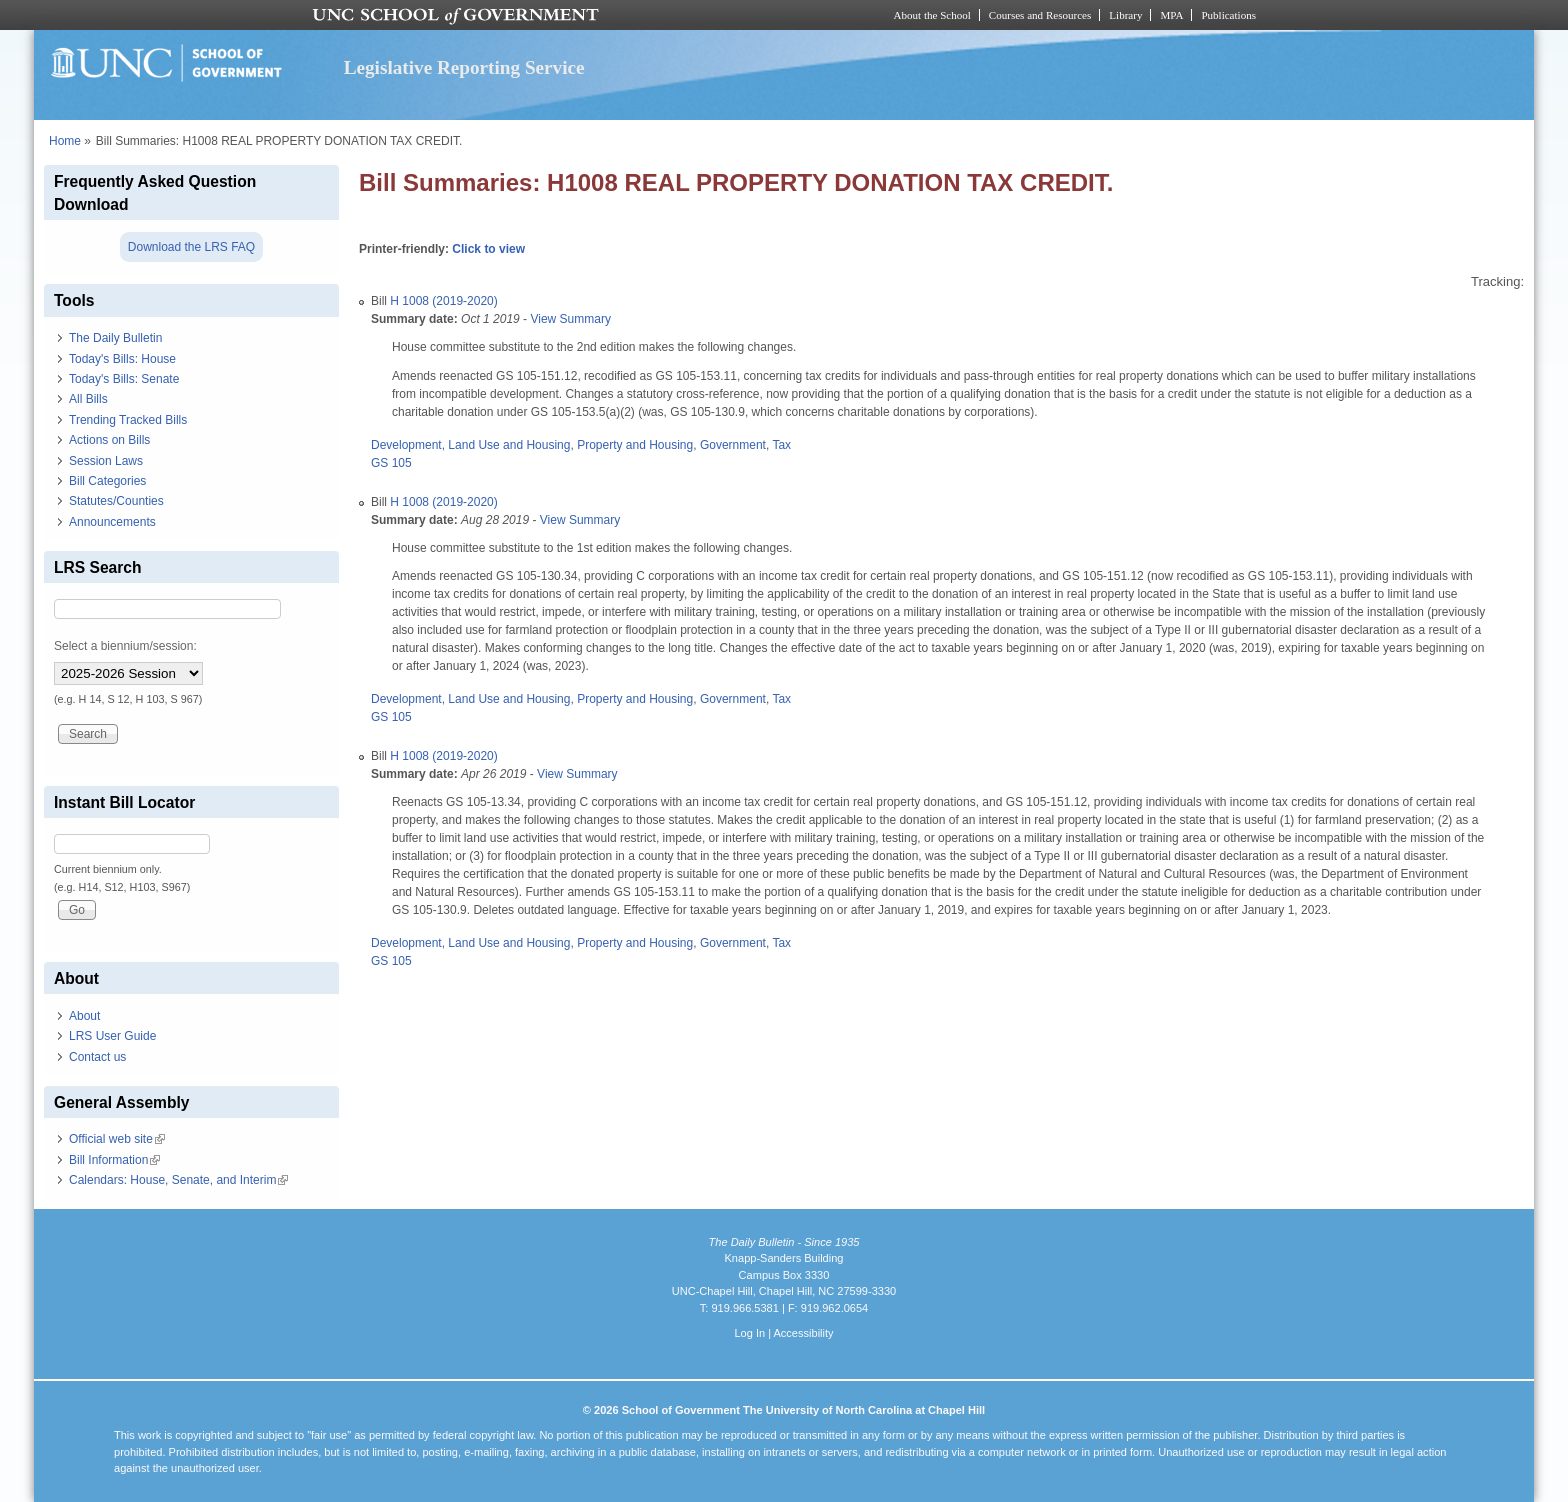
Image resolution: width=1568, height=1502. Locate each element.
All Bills (88, 399)
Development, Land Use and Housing (470, 445)
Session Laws (106, 461)
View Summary (570, 319)
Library (1125, 15)
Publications (1228, 15)
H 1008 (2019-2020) (443, 301)
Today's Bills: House (122, 359)
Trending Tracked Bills (128, 420)
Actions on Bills (109, 440)
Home (65, 141)
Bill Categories (107, 481)
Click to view (488, 249)
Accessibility (803, 1333)
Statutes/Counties (116, 501)
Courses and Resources (1040, 15)
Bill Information (114, 1160)
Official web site (117, 1139)
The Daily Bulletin (115, 338)
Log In (749, 1333)
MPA (1171, 15)
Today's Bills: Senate (124, 379)
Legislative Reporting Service (464, 67)
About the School (932, 15)
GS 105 (391, 463)
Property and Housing (635, 445)
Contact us (97, 1057)
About (84, 1016)
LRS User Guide (112, 1036)
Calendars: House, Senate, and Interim (178, 1180)
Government (733, 445)
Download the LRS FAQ (191, 247)
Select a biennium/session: (125, 646)
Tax (781, 445)
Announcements (112, 522)
